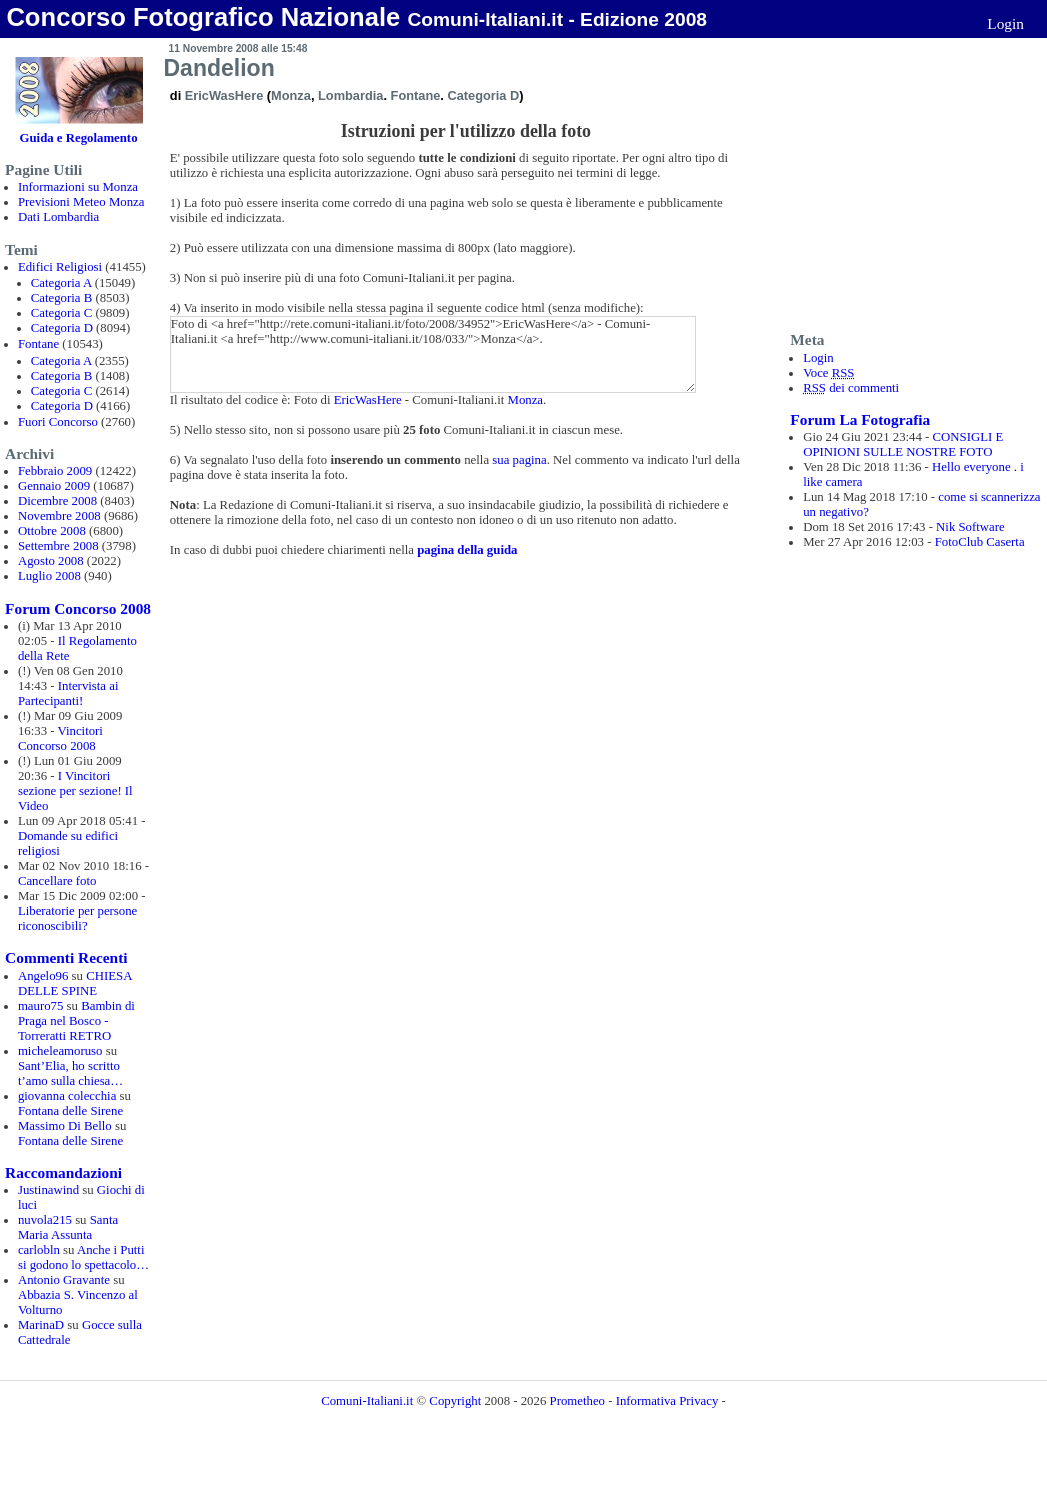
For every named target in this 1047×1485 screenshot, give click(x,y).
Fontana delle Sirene (70, 1111)
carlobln (39, 1250)
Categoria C (61, 313)
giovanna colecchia (67, 1096)
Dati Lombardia (58, 217)
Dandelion (218, 68)
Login (1005, 23)
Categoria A (61, 283)
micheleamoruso (60, 1051)
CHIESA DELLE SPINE (75, 983)
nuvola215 (45, 1220)
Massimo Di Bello (65, 1126)
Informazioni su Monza (78, 187)
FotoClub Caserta (980, 542)
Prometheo (577, 1401)
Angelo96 (43, 976)
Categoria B (61, 298)
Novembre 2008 (59, 516)
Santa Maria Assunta (68, 1227)
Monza (291, 95)
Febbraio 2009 (55, 471)
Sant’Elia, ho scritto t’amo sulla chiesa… (70, 1073)
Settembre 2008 (58, 546)
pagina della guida (467, 550)
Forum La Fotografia (860, 419)
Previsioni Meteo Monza (81, 202)
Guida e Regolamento (79, 138)
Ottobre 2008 (52, 531)
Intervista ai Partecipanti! (68, 693)
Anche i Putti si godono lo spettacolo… (83, 1257)
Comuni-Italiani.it (367, 1401)
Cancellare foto (57, 881)
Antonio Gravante (64, 1280)
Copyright (455, 1401)
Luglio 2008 (49, 576)
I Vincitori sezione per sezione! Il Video (75, 791)
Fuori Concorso (58, 422)
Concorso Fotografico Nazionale (203, 17)
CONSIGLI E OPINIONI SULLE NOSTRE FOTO (903, 444)
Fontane (38, 344)
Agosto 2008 (51, 561)
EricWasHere (224, 95)
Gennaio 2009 (54, 486)
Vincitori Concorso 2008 (60, 738)
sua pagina (519, 460)
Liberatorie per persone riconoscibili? (77, 918)
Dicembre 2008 (57, 501)
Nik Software (970, 527)
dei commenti (851, 388)
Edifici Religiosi (60, 267)
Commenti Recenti (66, 957)
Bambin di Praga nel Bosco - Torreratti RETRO (76, 1021)
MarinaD (41, 1325)
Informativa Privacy (667, 1401)
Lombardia (350, 95)
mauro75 (41, 1006)
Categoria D (62, 328)
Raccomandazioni (63, 1172)
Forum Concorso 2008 (78, 608)
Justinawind (48, 1190)
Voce (828, 373)
